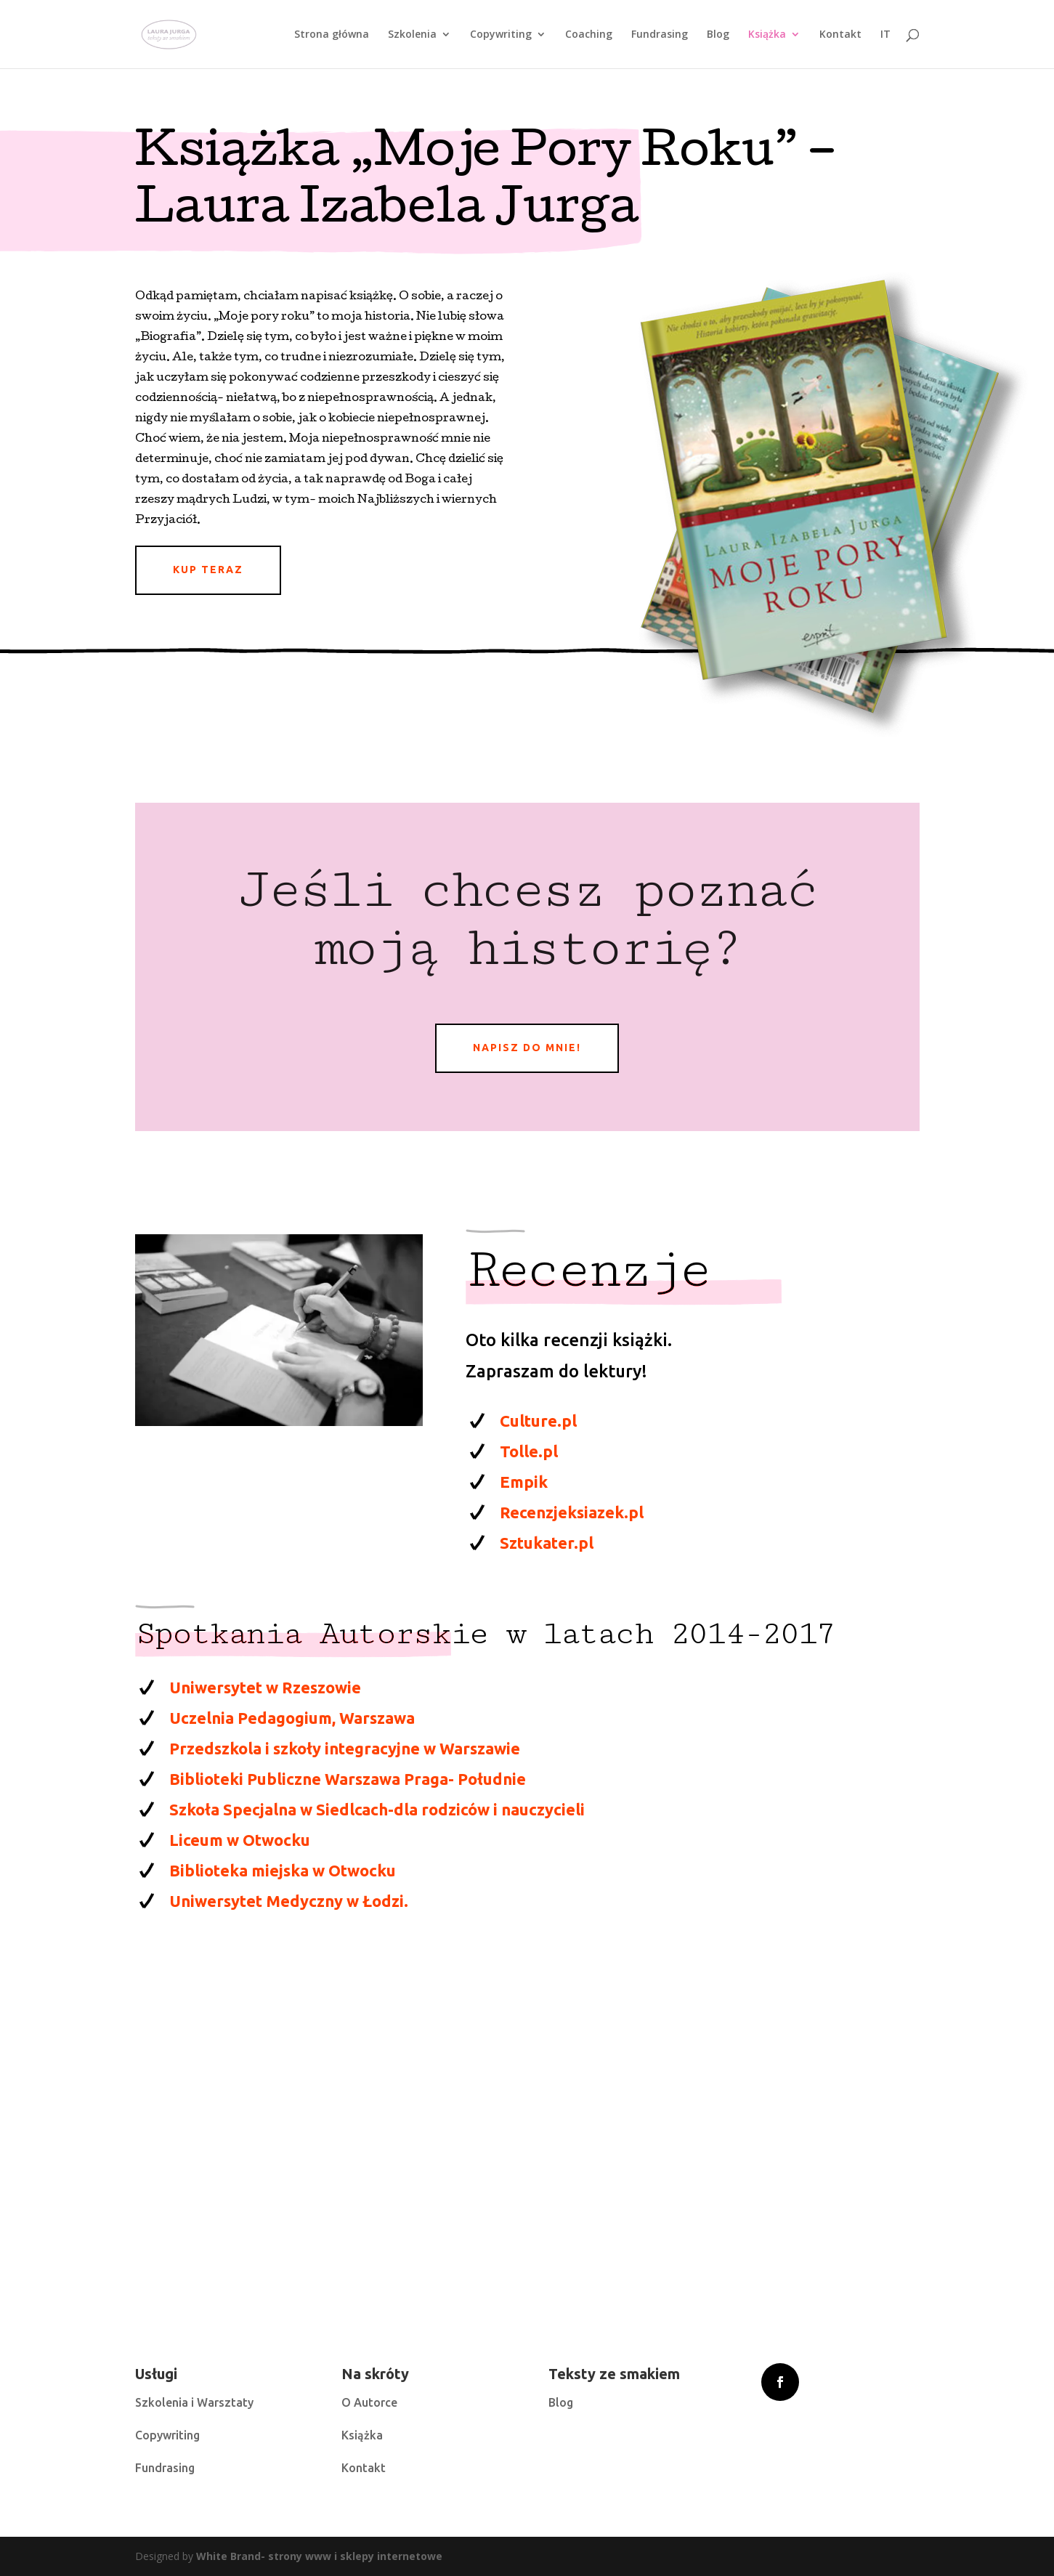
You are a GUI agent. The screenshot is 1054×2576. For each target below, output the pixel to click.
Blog (718, 35)
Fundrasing (659, 35)
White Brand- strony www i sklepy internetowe (319, 2556)
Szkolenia (412, 35)
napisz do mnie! (527, 1047)
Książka (767, 35)
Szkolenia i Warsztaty (194, 2402)
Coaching (588, 35)
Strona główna (331, 35)
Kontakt (840, 35)
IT (885, 35)
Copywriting (501, 35)
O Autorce (369, 2402)
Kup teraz (208, 569)
